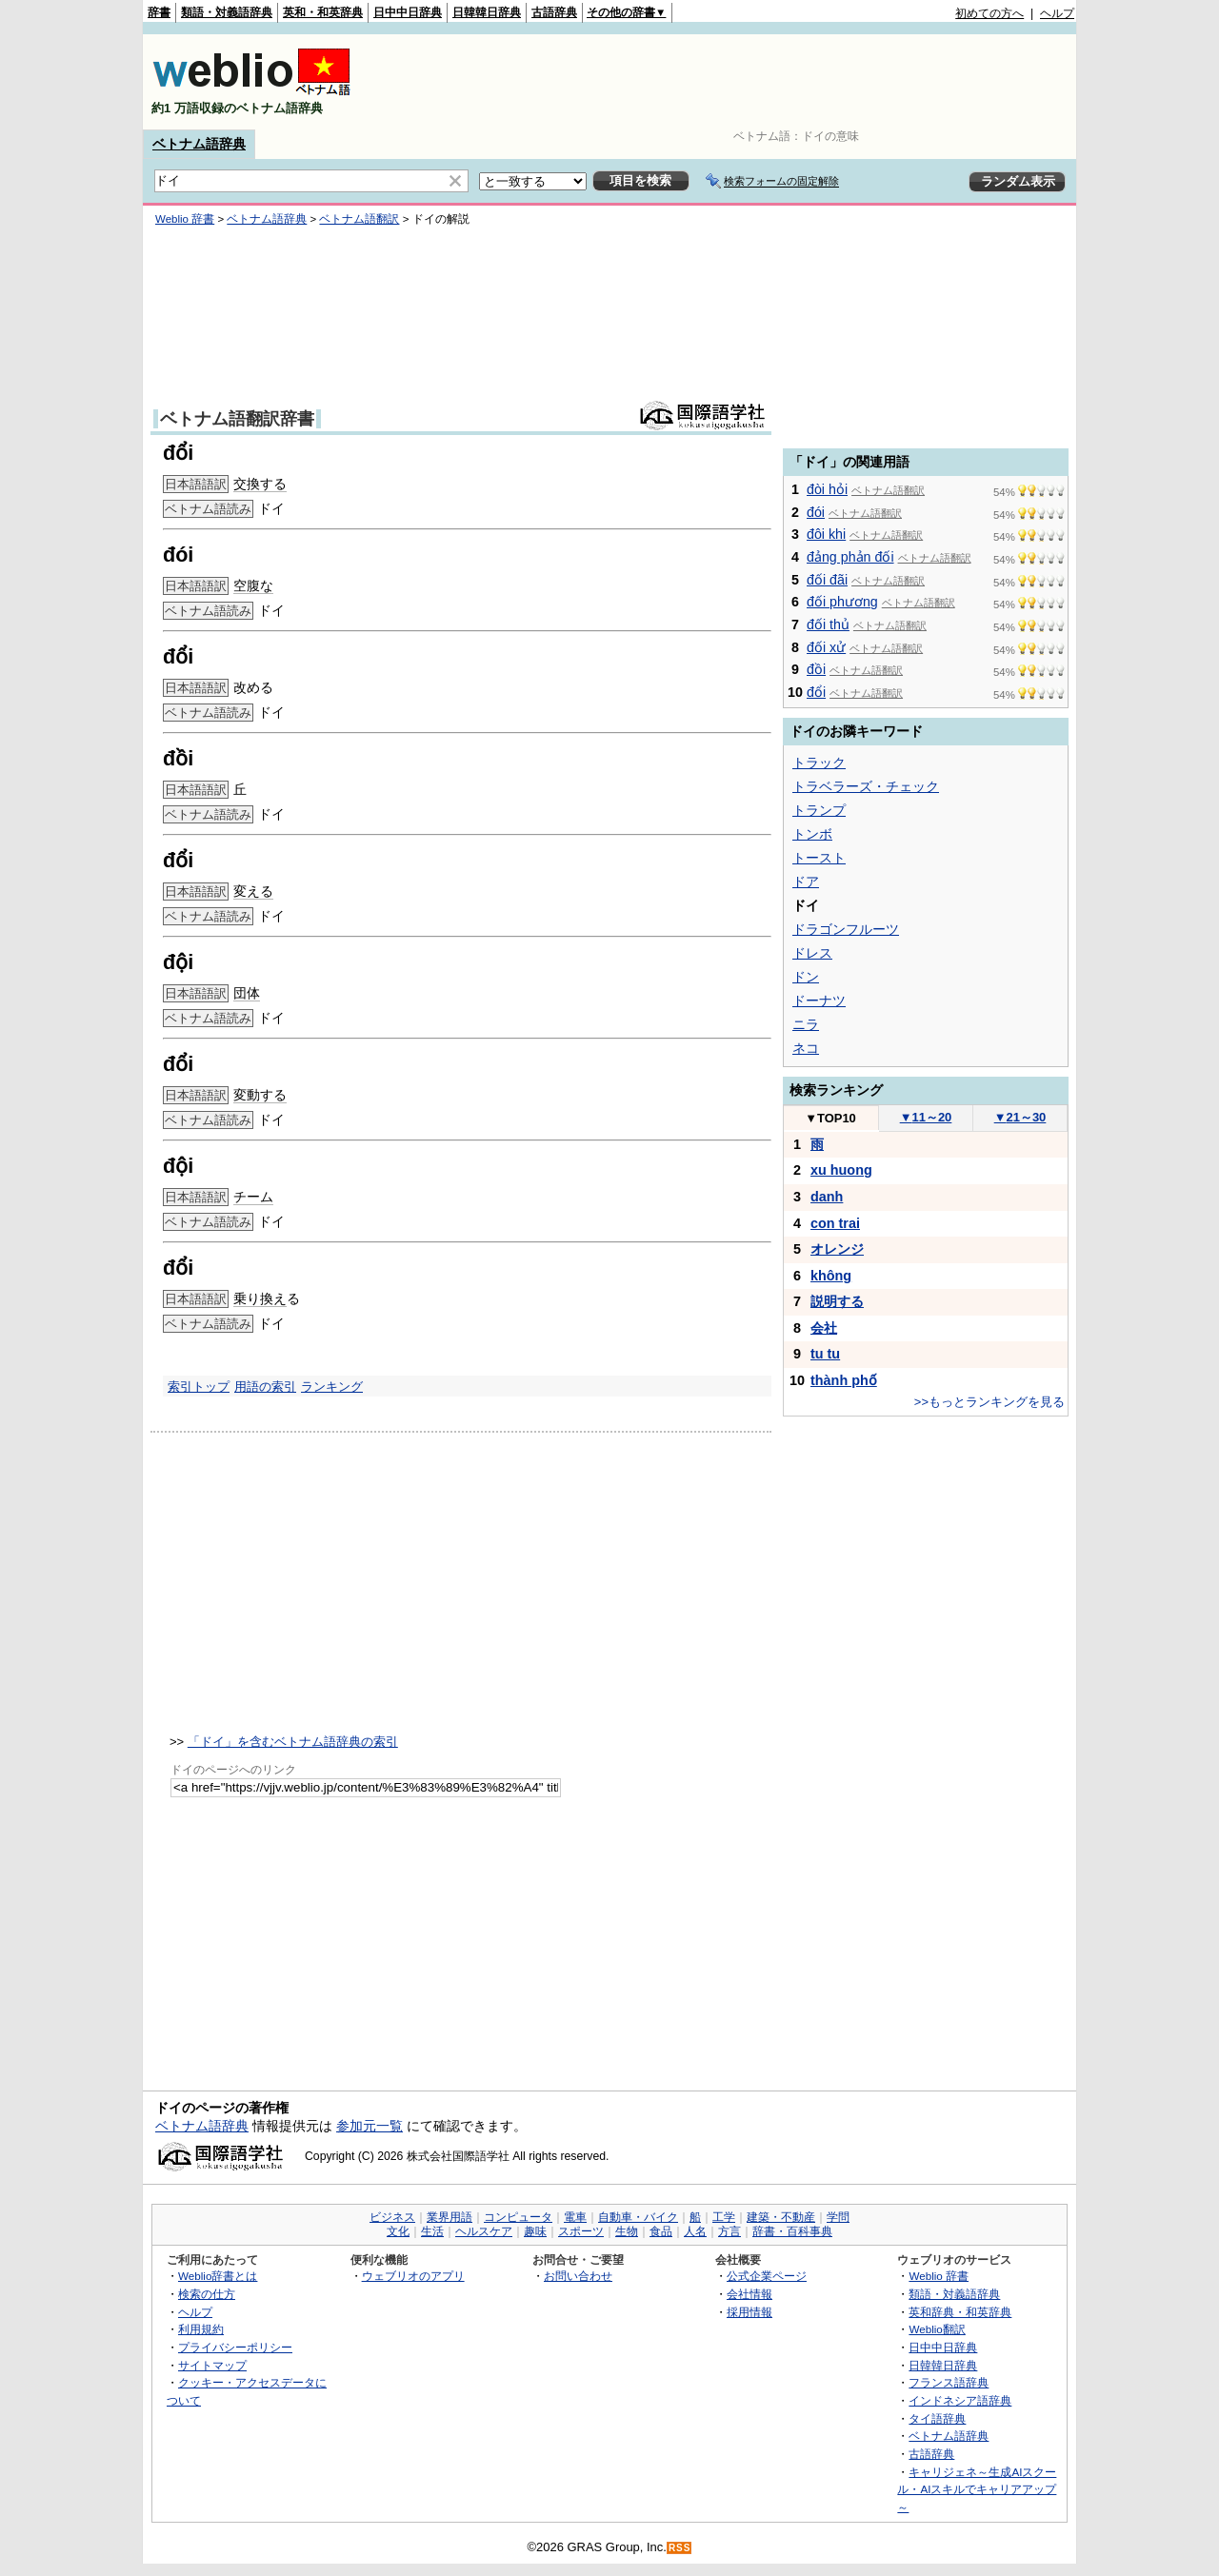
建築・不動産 (781, 2217)
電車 (575, 2217)
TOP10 (830, 1118)
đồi (816, 669)
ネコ (805, 1048)
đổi (816, 692)
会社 (823, 1328)
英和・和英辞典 (323, 12)
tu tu (825, 1353)
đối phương (842, 601)
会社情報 (749, 2294)
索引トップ (199, 1386)
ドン (805, 976)
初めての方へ (989, 13)
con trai (835, 1223)
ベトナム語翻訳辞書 (237, 418)
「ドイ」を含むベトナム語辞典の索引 (293, 1741)
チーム (253, 1196)
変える (253, 891)
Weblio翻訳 (937, 2329)
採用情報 (749, 2312)
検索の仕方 (206, 2294)
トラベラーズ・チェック (865, 786)
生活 (432, 2231)
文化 (398, 2231)
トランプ (819, 810)
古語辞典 (554, 12)
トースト (819, 857)
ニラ (805, 1024)
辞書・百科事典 (792, 2231)
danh (826, 1196)
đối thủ (828, 624)
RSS (680, 2548)
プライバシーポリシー (235, 2347)
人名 (695, 2231)
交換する (260, 483)
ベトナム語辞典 (199, 143)
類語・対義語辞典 (226, 12)
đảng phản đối (850, 557)
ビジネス (392, 2217)
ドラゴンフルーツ (845, 929)
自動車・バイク (638, 2217)
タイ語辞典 (937, 2418)
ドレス (812, 953)
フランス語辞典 (949, 2382)
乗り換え (260, 1298)
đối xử (826, 647)
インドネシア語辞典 (960, 2400)
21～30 (1020, 1117)
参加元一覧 (369, 2125)
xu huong (841, 1170)
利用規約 (201, 2329)
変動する (260, 1094)
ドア (805, 881)
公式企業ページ (767, 2275)
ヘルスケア (483, 2231)
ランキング (332, 1386)
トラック (819, 762)
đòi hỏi (827, 489)
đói (816, 512)
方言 (729, 2231)
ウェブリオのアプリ (413, 2275)
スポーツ (581, 2231)
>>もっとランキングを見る (989, 1402)
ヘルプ (1057, 13)
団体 (246, 993)
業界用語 (449, 2217)
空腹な (253, 585)
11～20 (926, 1117)
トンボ (812, 834)
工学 (723, 2217)
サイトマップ (212, 2365)
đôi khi (826, 534)
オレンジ (837, 1249)
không (830, 1275)
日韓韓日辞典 (486, 12)
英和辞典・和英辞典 (960, 2312)
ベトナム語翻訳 (359, 219)
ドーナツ (819, 1000)
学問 (838, 2217)
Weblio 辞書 (184, 219)
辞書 (159, 12)
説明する (837, 1301)
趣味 (535, 2231)
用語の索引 (265, 1386)
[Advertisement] (727, 82)
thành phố (843, 1380)
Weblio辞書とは (217, 2275)
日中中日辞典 (407, 12)
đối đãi (827, 579)
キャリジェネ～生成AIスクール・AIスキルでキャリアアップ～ (976, 2489)
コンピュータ (518, 2217)
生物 (626, 2231)
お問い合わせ (578, 2275)
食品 (660, 2231)
